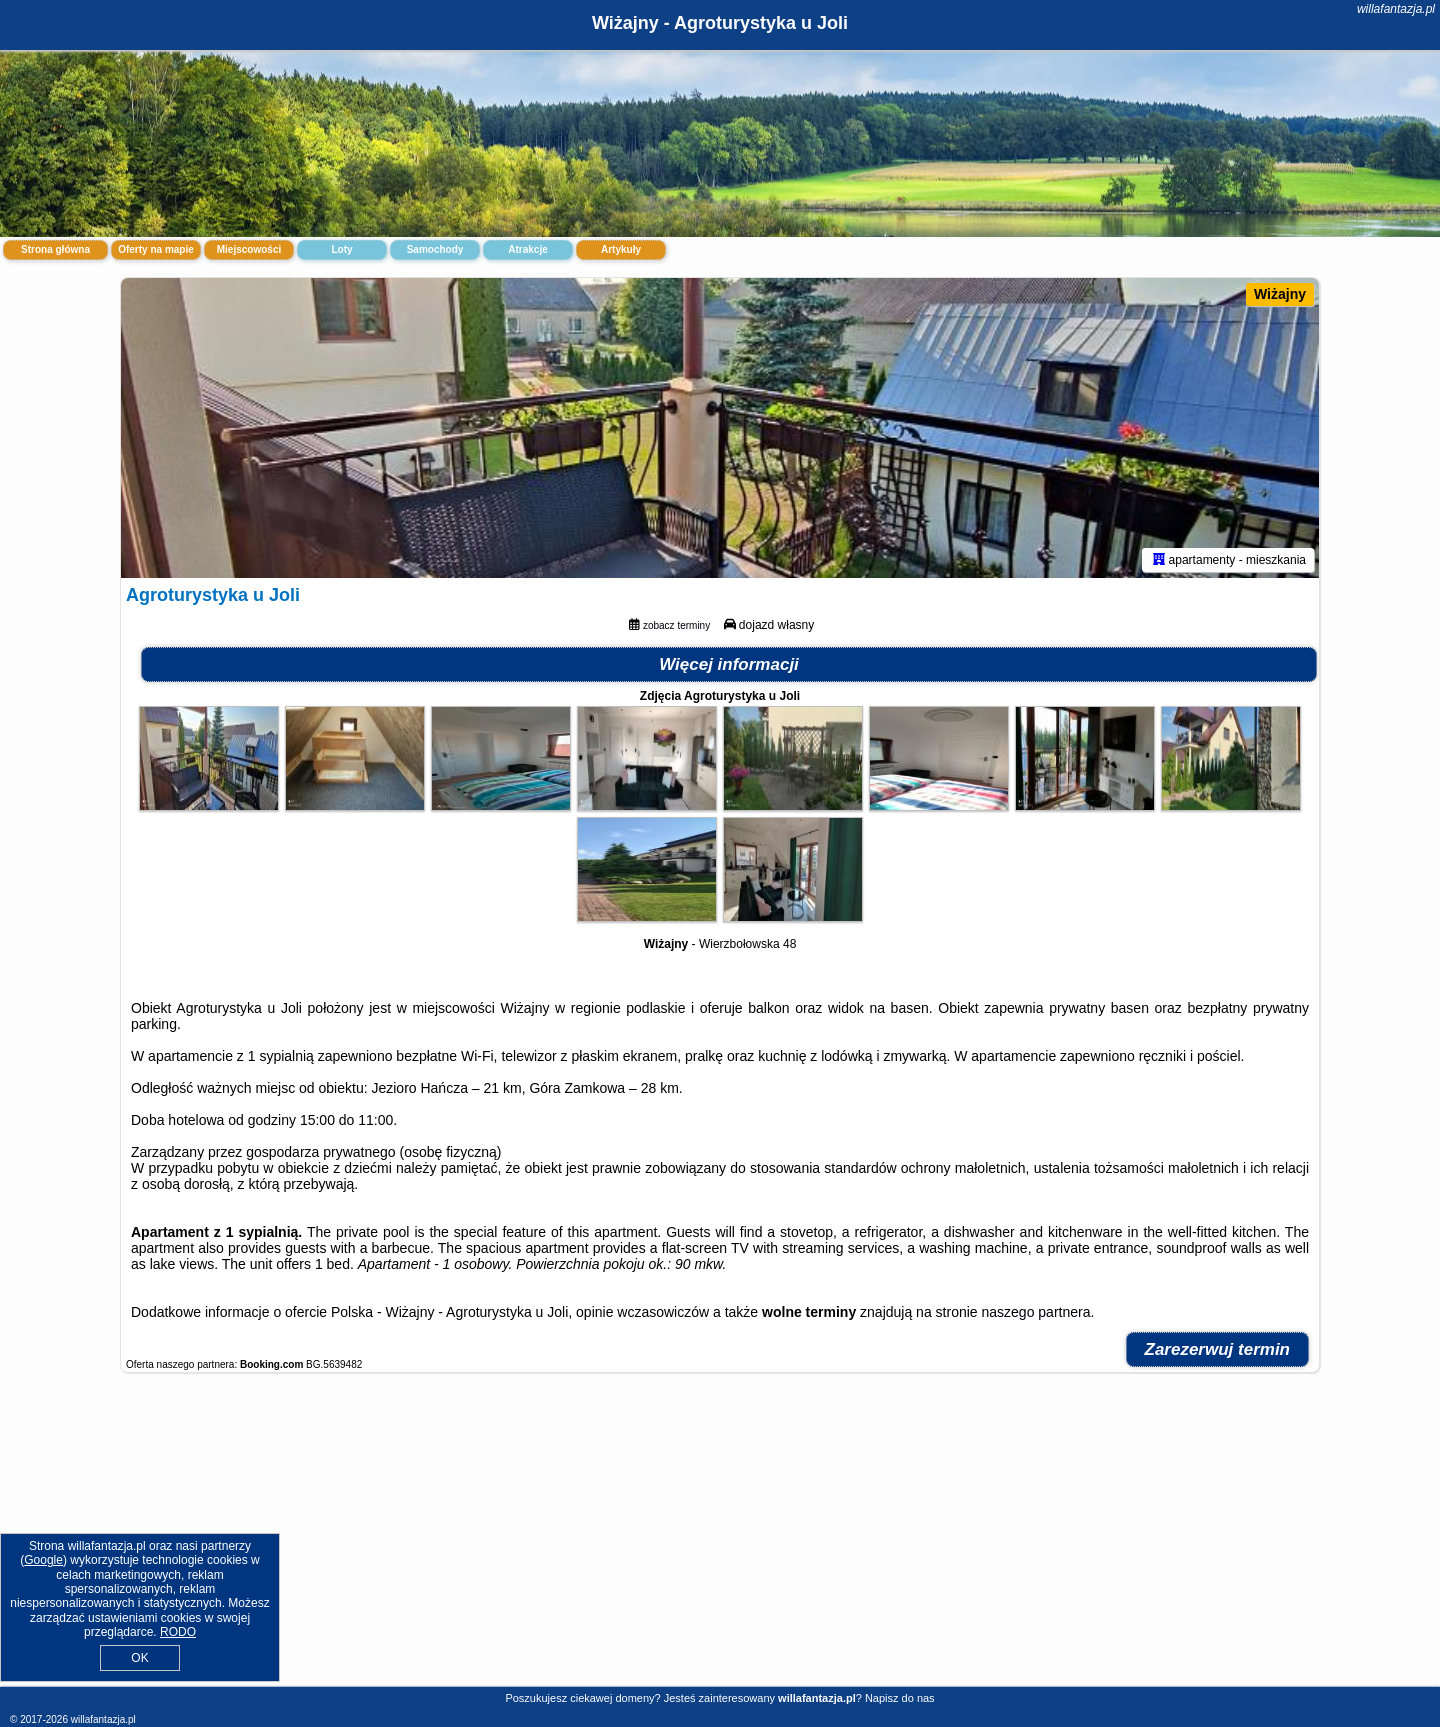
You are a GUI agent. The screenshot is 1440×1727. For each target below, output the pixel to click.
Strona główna (55, 249)
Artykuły (621, 249)
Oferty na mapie (156, 249)
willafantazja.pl (1396, 9)
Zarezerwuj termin (1218, 1349)
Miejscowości (249, 249)
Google (43, 1560)
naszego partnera (1036, 1312)
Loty (341, 249)
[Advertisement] (720, 1540)
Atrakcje (527, 249)
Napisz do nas (900, 1698)
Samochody (435, 249)
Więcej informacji (729, 664)
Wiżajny (1280, 294)
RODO (178, 1632)
